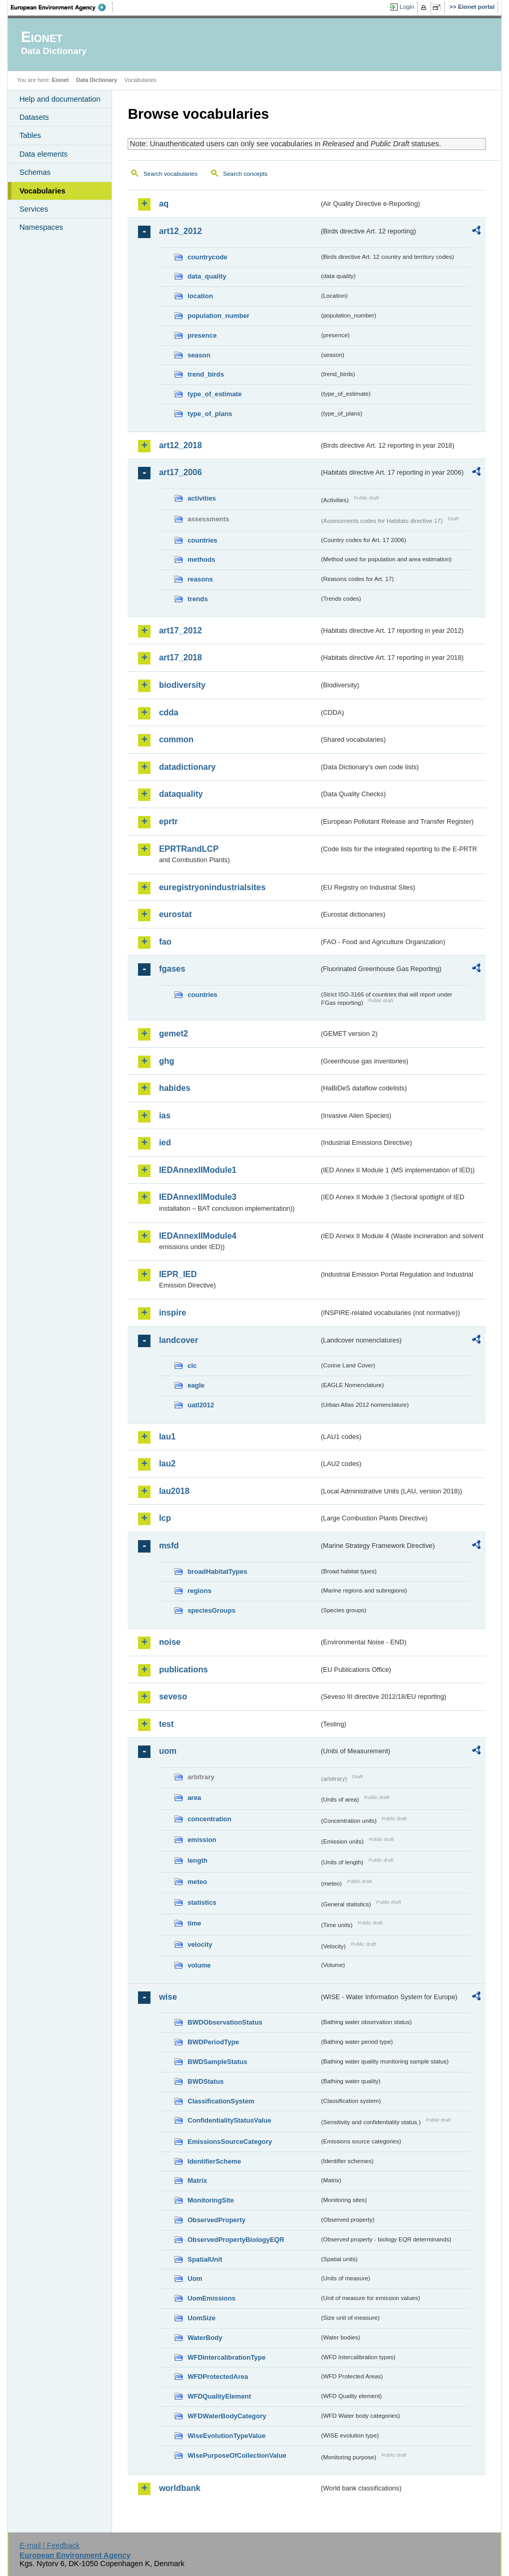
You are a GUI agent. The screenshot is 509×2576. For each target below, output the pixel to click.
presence (201, 335)
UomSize (201, 2318)
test (166, 1724)
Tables (30, 135)
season (198, 355)
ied (165, 1142)
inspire (172, 1312)
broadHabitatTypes (217, 1571)
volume (199, 1965)
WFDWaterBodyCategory (226, 2416)
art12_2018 (180, 445)
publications (183, 1669)
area (194, 1798)
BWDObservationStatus (224, 2022)
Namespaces (41, 227)
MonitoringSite (210, 2200)
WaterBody (204, 2338)
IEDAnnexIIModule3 (197, 1197)
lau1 (167, 1436)
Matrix (197, 2180)
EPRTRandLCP (188, 848)
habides (174, 1088)
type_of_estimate (214, 394)
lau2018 (174, 1491)
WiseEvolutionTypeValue (226, 2436)
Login (407, 7)
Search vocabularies (170, 174)
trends (197, 599)
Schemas (34, 172)
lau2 (167, 1463)
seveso (173, 1696)
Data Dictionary (96, 80)
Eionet (60, 80)
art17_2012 (180, 630)
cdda (168, 712)
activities (201, 498)
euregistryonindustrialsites (212, 887)
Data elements (43, 154)
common (176, 739)
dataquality (180, 794)
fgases (172, 968)
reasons (200, 579)
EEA (62, 7)
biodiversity (182, 685)
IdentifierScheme (214, 2161)
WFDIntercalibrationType (226, 2357)
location (200, 296)
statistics (201, 1902)
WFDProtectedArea (217, 2376)
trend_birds (205, 374)
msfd (168, 1545)
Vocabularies (42, 191)
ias (164, 1115)
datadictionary (187, 767)
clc (192, 1365)
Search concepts (245, 174)
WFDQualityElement (219, 2396)
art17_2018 (180, 657)
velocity (199, 1944)
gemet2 (173, 1033)
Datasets (34, 117)
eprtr (168, 821)
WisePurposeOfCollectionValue (236, 2455)
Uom (194, 2278)
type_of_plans (209, 414)
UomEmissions (211, 2298)
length (197, 1860)
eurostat (175, 914)
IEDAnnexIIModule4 (197, 1235)
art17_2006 (180, 472)
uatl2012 (200, 1405)
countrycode (207, 257)
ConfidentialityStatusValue (229, 2120)
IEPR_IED (178, 1274)
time (194, 1923)
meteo (197, 1882)
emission (201, 1840)
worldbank (179, 2488)
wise (168, 1996)
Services (33, 209)
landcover (178, 1340)
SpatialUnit (204, 2259)
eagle (195, 1385)
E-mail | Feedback (50, 2545)
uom (167, 1751)
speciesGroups (211, 1610)
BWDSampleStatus (217, 2062)
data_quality (206, 276)
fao (165, 941)
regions (199, 1591)
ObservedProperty (216, 2220)
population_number (218, 316)
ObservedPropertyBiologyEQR (235, 2239)
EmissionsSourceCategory (229, 2141)
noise (170, 1642)
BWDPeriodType (213, 2042)
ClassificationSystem (220, 2101)
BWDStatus (205, 2081)
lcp (165, 1518)
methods (201, 559)
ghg (166, 1061)
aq (164, 203)
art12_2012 (180, 231)
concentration (209, 1819)
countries (202, 540)
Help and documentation (59, 99)
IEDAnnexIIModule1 (197, 1170)
